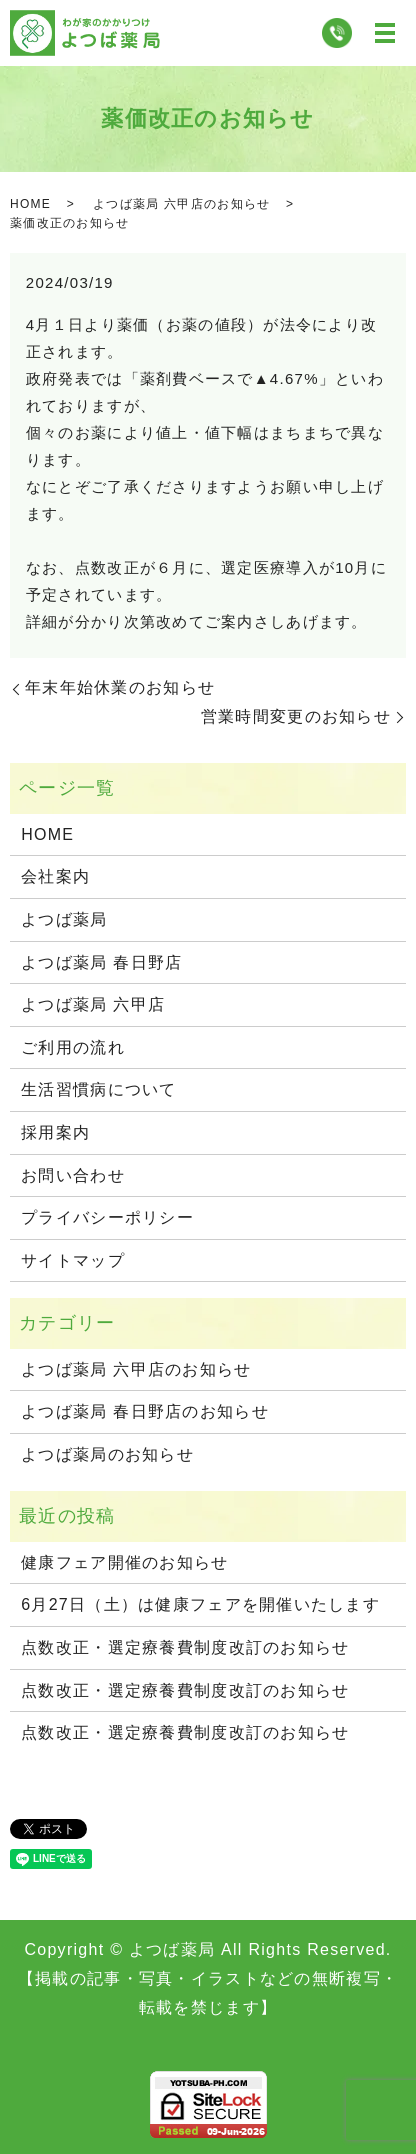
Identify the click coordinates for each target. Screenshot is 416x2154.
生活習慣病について (99, 1089)
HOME (30, 204)
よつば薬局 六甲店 (93, 1004)
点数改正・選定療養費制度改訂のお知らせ (185, 1647)
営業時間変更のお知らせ (296, 716)
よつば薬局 (64, 919)
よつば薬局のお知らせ (107, 1454)
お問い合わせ (73, 1175)
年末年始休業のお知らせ (120, 687)
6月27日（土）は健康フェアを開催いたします (200, 1604)
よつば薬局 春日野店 (101, 962)
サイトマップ (73, 1260)
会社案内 (55, 876)
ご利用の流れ (73, 1047)
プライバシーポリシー (107, 1217)
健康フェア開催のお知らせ (124, 1562)
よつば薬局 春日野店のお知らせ (145, 1411)
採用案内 (55, 1132)
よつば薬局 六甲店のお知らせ (181, 204)
